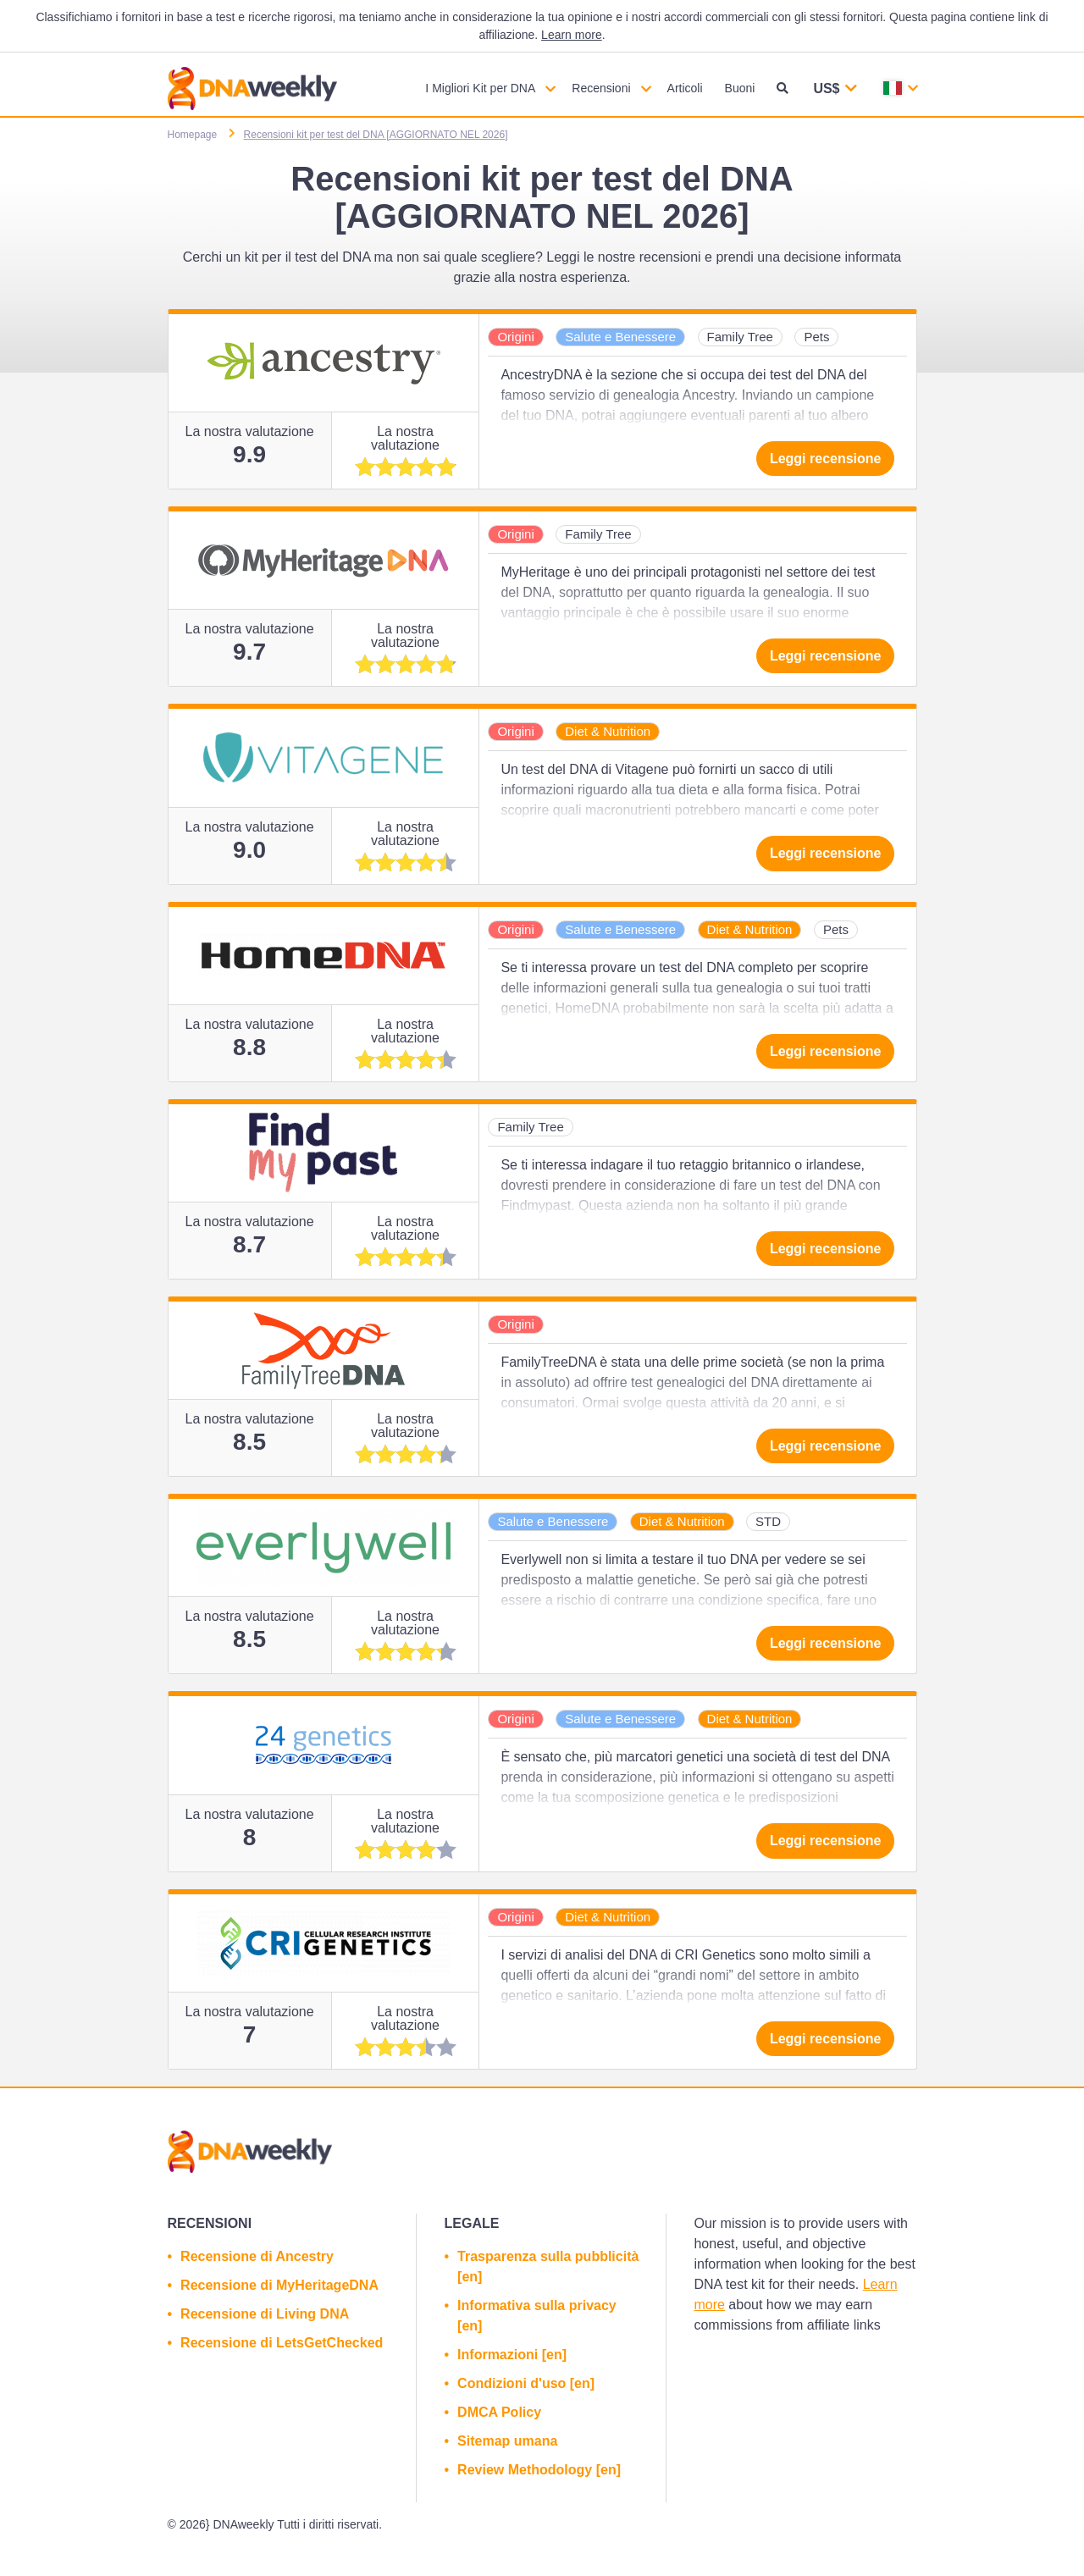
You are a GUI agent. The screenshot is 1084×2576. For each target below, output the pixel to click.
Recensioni (601, 88)
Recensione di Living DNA (264, 2314)
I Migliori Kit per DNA (480, 88)
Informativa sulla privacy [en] (537, 2315)
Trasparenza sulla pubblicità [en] (548, 2266)
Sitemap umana (507, 2441)
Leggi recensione (826, 458)
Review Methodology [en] (539, 2470)
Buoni (740, 88)
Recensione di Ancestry (257, 2256)
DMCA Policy (499, 2412)
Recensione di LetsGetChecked (281, 2343)
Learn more (571, 34)
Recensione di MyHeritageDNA (279, 2285)
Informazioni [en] (512, 2354)
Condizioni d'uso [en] (526, 2383)
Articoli (685, 88)
